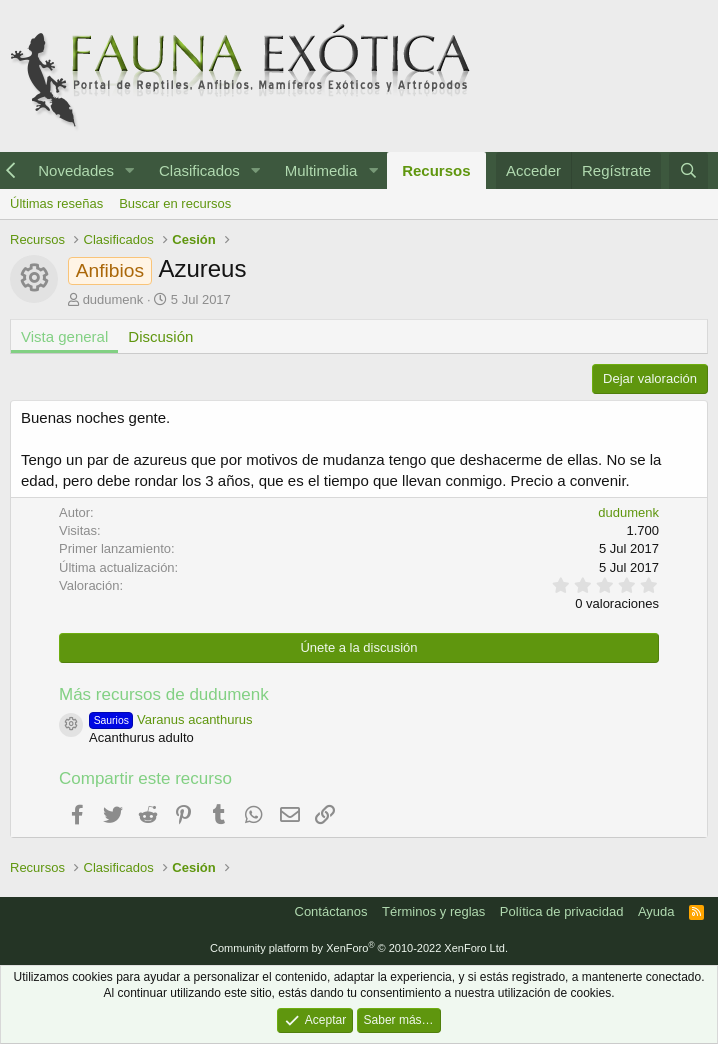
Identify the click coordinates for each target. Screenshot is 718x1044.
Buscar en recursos (175, 203)
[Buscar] (688, 170)
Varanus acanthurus (171, 719)
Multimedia (321, 170)
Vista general (64, 336)
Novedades (76, 170)
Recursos (436, 170)
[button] (130, 170)
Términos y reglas (433, 911)
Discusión (160, 336)
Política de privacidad (562, 911)
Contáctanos (331, 911)
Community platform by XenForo (359, 948)
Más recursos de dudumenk (164, 694)
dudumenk (113, 299)
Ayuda (656, 911)
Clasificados (199, 170)
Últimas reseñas (56, 203)
